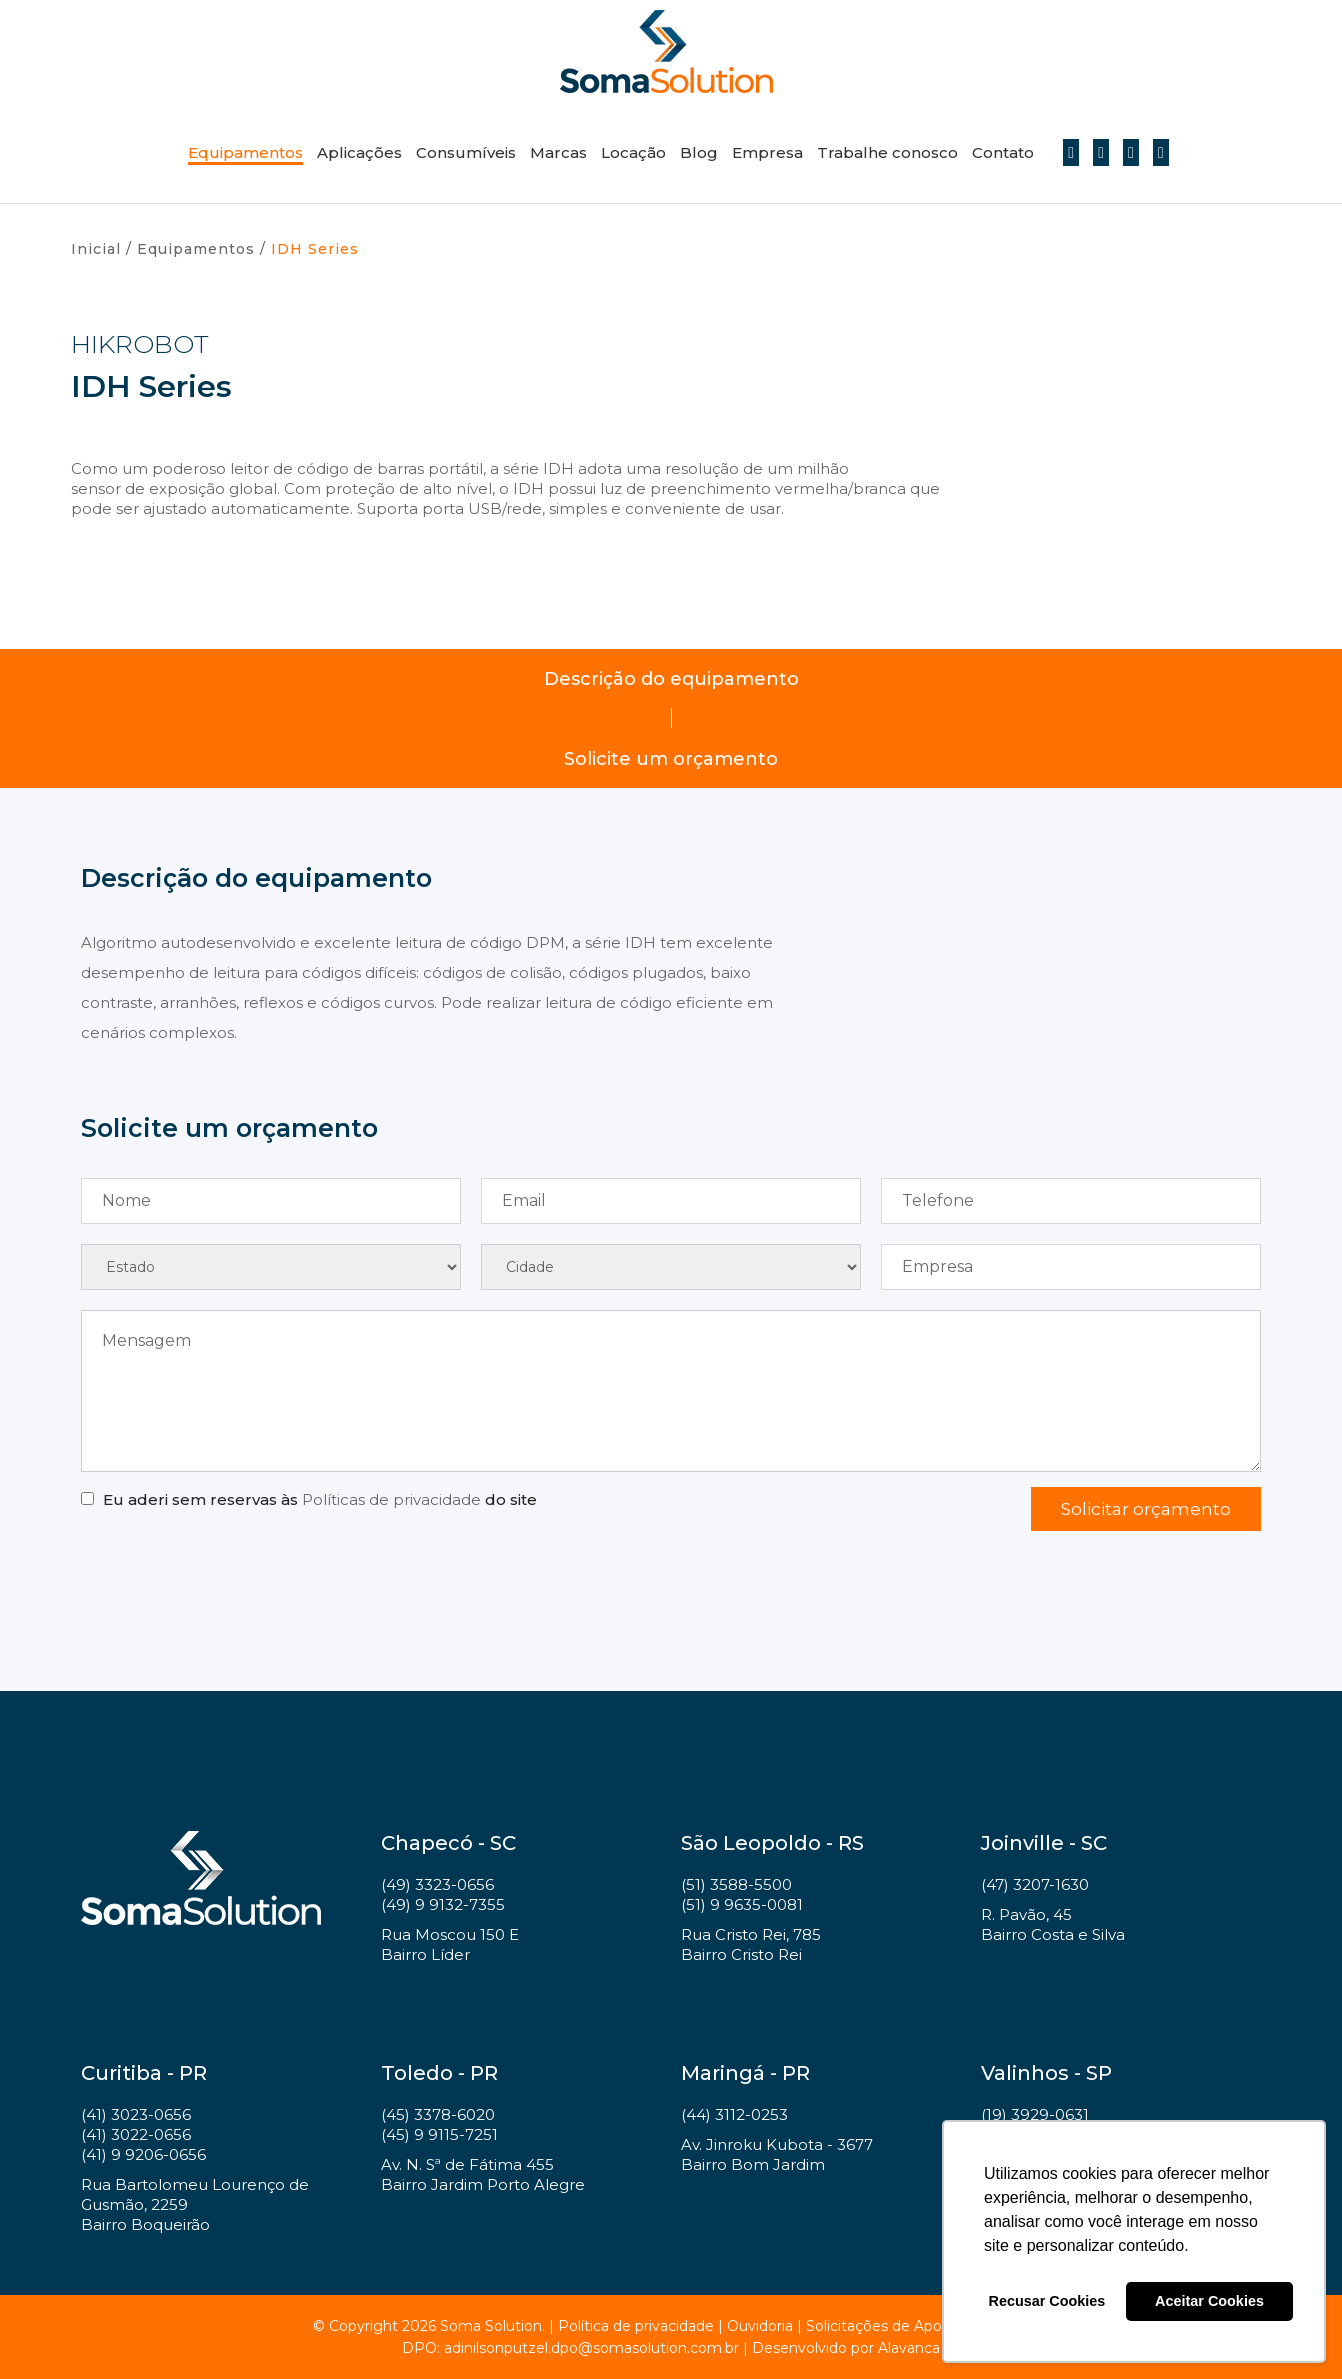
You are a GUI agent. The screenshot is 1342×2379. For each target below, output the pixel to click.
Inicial (96, 249)
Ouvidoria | (766, 2326)
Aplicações (359, 152)
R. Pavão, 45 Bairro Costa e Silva (1053, 1924)
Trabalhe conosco (887, 152)
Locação (633, 152)
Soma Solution (666, 51)
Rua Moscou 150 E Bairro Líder (450, 1944)
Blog (699, 152)
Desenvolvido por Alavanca (846, 2348)
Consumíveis (466, 152)
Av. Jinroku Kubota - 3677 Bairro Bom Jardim (777, 2154)
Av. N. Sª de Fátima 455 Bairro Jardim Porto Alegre (483, 2174)
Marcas (558, 152)
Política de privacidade (636, 2326)
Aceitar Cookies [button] (1209, 2301)
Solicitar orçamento (1146, 1509)
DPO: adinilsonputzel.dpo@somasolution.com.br (570, 2348)
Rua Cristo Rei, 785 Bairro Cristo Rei (751, 1944)
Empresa (767, 152)
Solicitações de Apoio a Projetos (917, 2326)
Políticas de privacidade (391, 1499)
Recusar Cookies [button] (1047, 2301)
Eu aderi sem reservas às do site (320, 1499)
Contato (1003, 152)
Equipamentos (245, 152)
